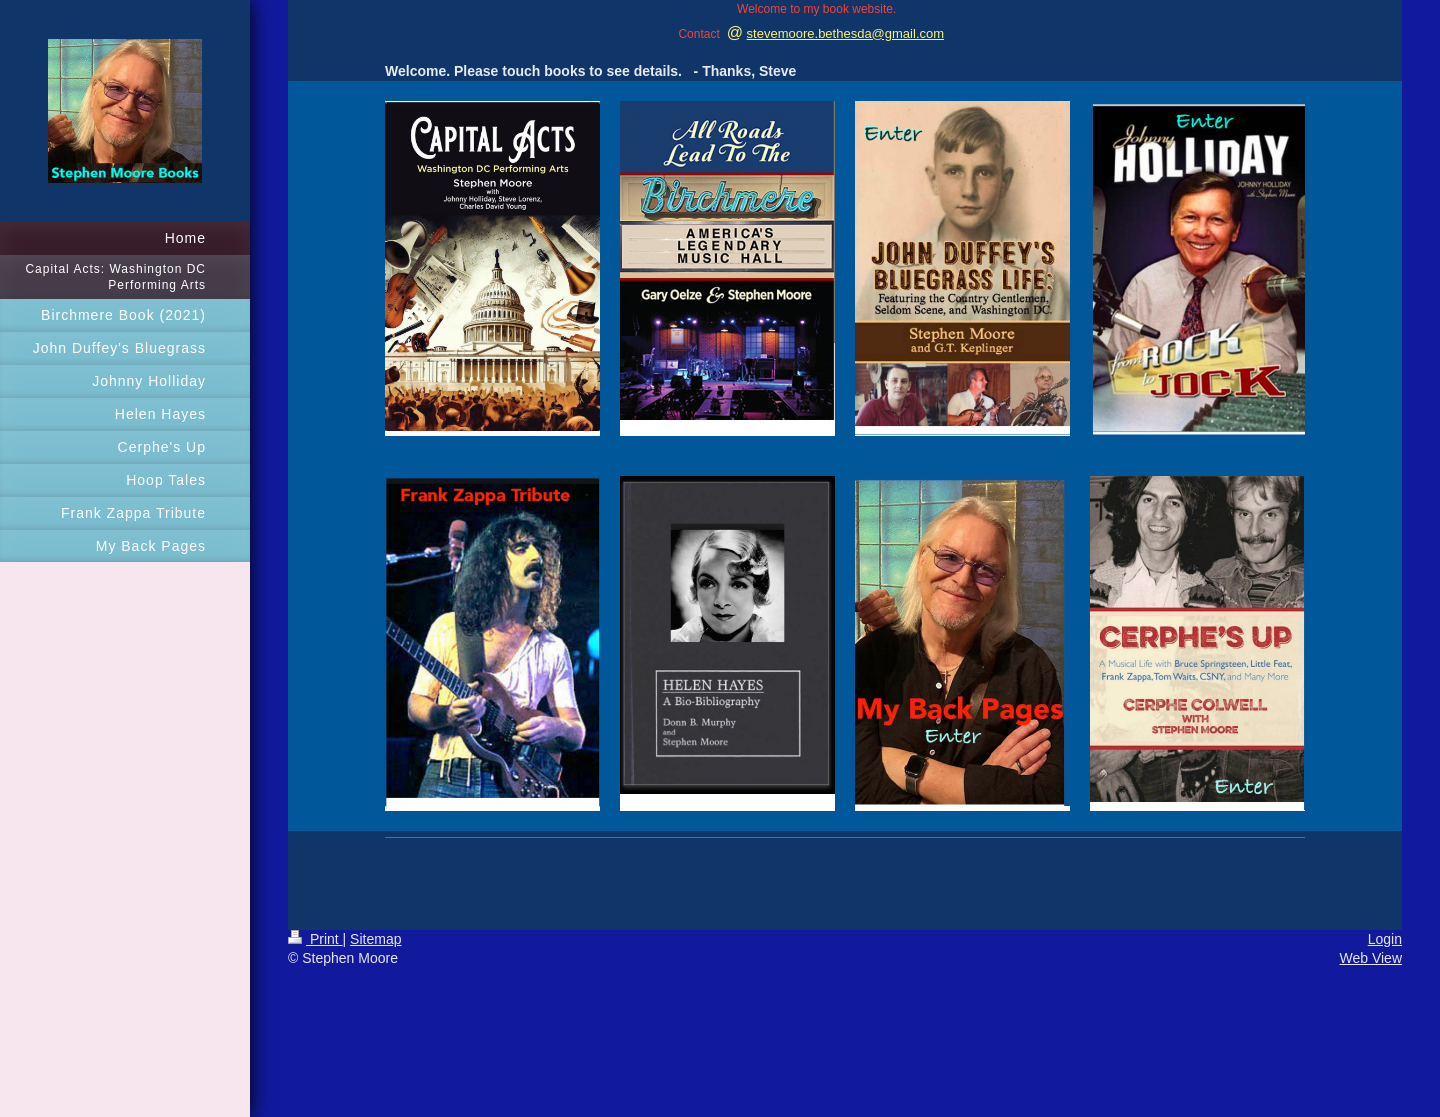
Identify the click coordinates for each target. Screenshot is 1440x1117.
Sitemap (375, 939)
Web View (1370, 958)
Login (1385, 939)
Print (315, 939)
